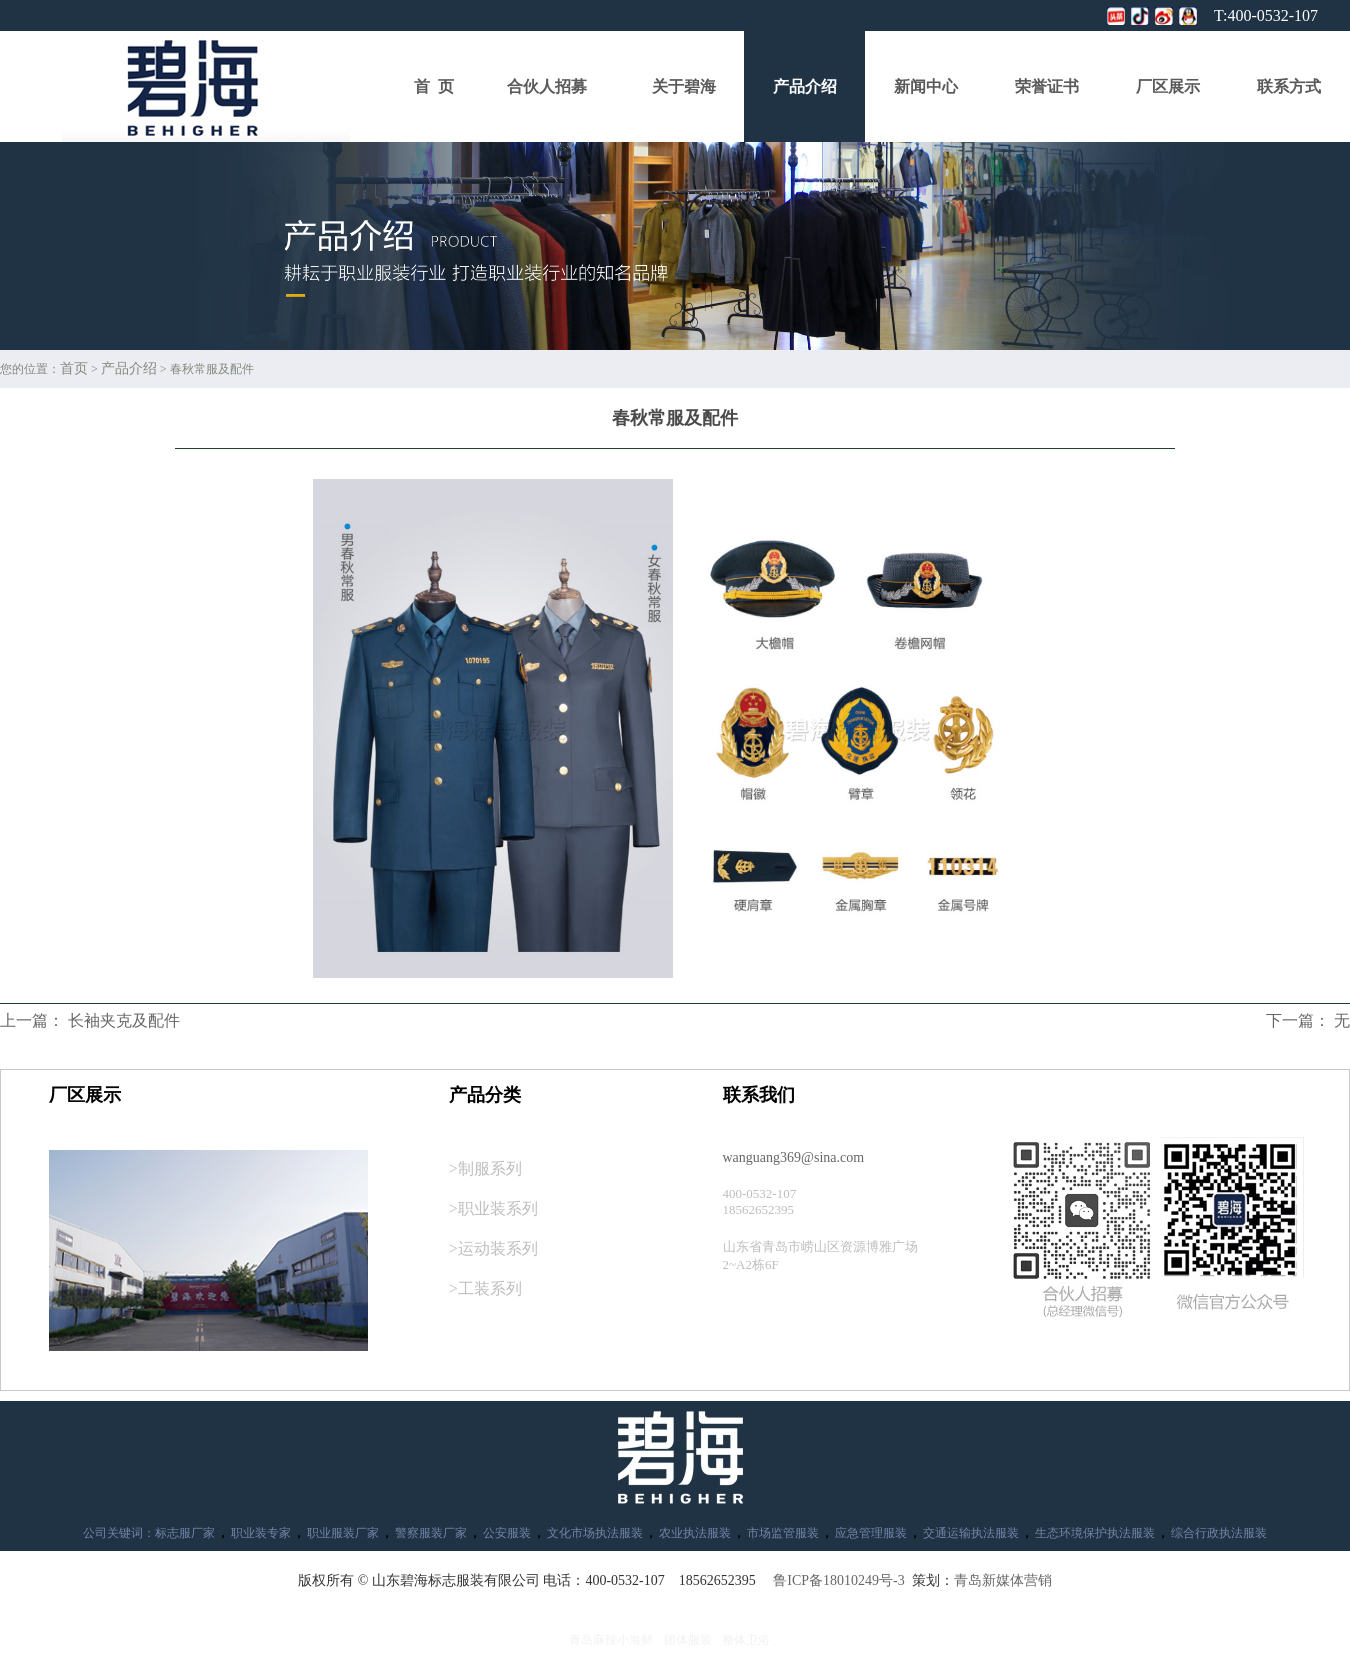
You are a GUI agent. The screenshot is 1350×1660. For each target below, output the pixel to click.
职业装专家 (261, 1533)
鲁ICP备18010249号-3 (838, 1580)
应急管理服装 (871, 1533)
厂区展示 (1168, 86)
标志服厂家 (185, 1533)
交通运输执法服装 (971, 1533)
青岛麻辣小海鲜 (611, 1640)
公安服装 (507, 1533)
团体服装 (688, 1640)
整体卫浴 (746, 1640)
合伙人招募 (547, 86)
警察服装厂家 (431, 1533)
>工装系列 (485, 1288)
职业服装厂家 (343, 1533)
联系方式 (1289, 86)
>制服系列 (485, 1168)
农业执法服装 (695, 1533)
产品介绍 (805, 86)
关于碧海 (684, 86)
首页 (74, 368)
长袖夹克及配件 (124, 1020)
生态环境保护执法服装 (1095, 1533)
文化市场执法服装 (595, 1533)
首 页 (434, 86)
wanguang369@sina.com (794, 1157)
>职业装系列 (493, 1208)
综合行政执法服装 (1219, 1533)
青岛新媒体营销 (1003, 1580)
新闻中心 (926, 86)
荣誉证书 (1047, 86)
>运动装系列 (493, 1248)
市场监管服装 (783, 1533)
